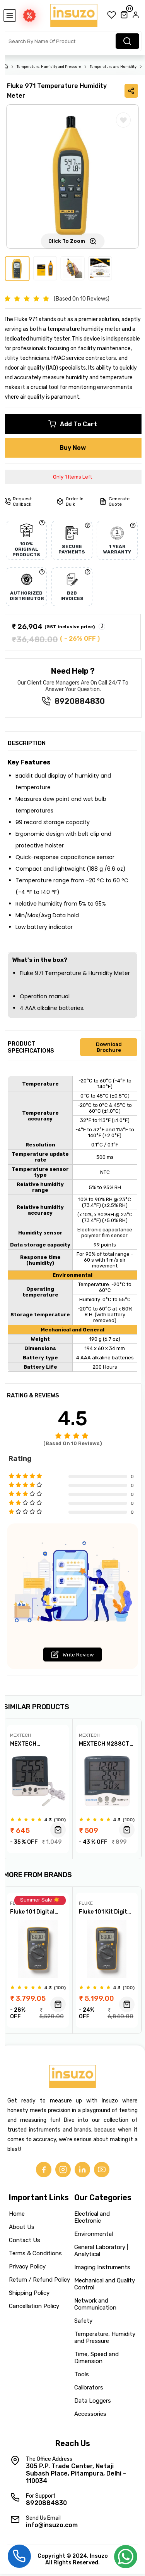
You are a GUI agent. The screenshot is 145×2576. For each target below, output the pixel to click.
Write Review (72, 1654)
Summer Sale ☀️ (40, 1901)
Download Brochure (109, 1047)
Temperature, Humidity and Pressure (49, 67)
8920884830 (80, 701)
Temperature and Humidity (113, 67)
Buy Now (73, 447)
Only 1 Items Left (72, 477)
